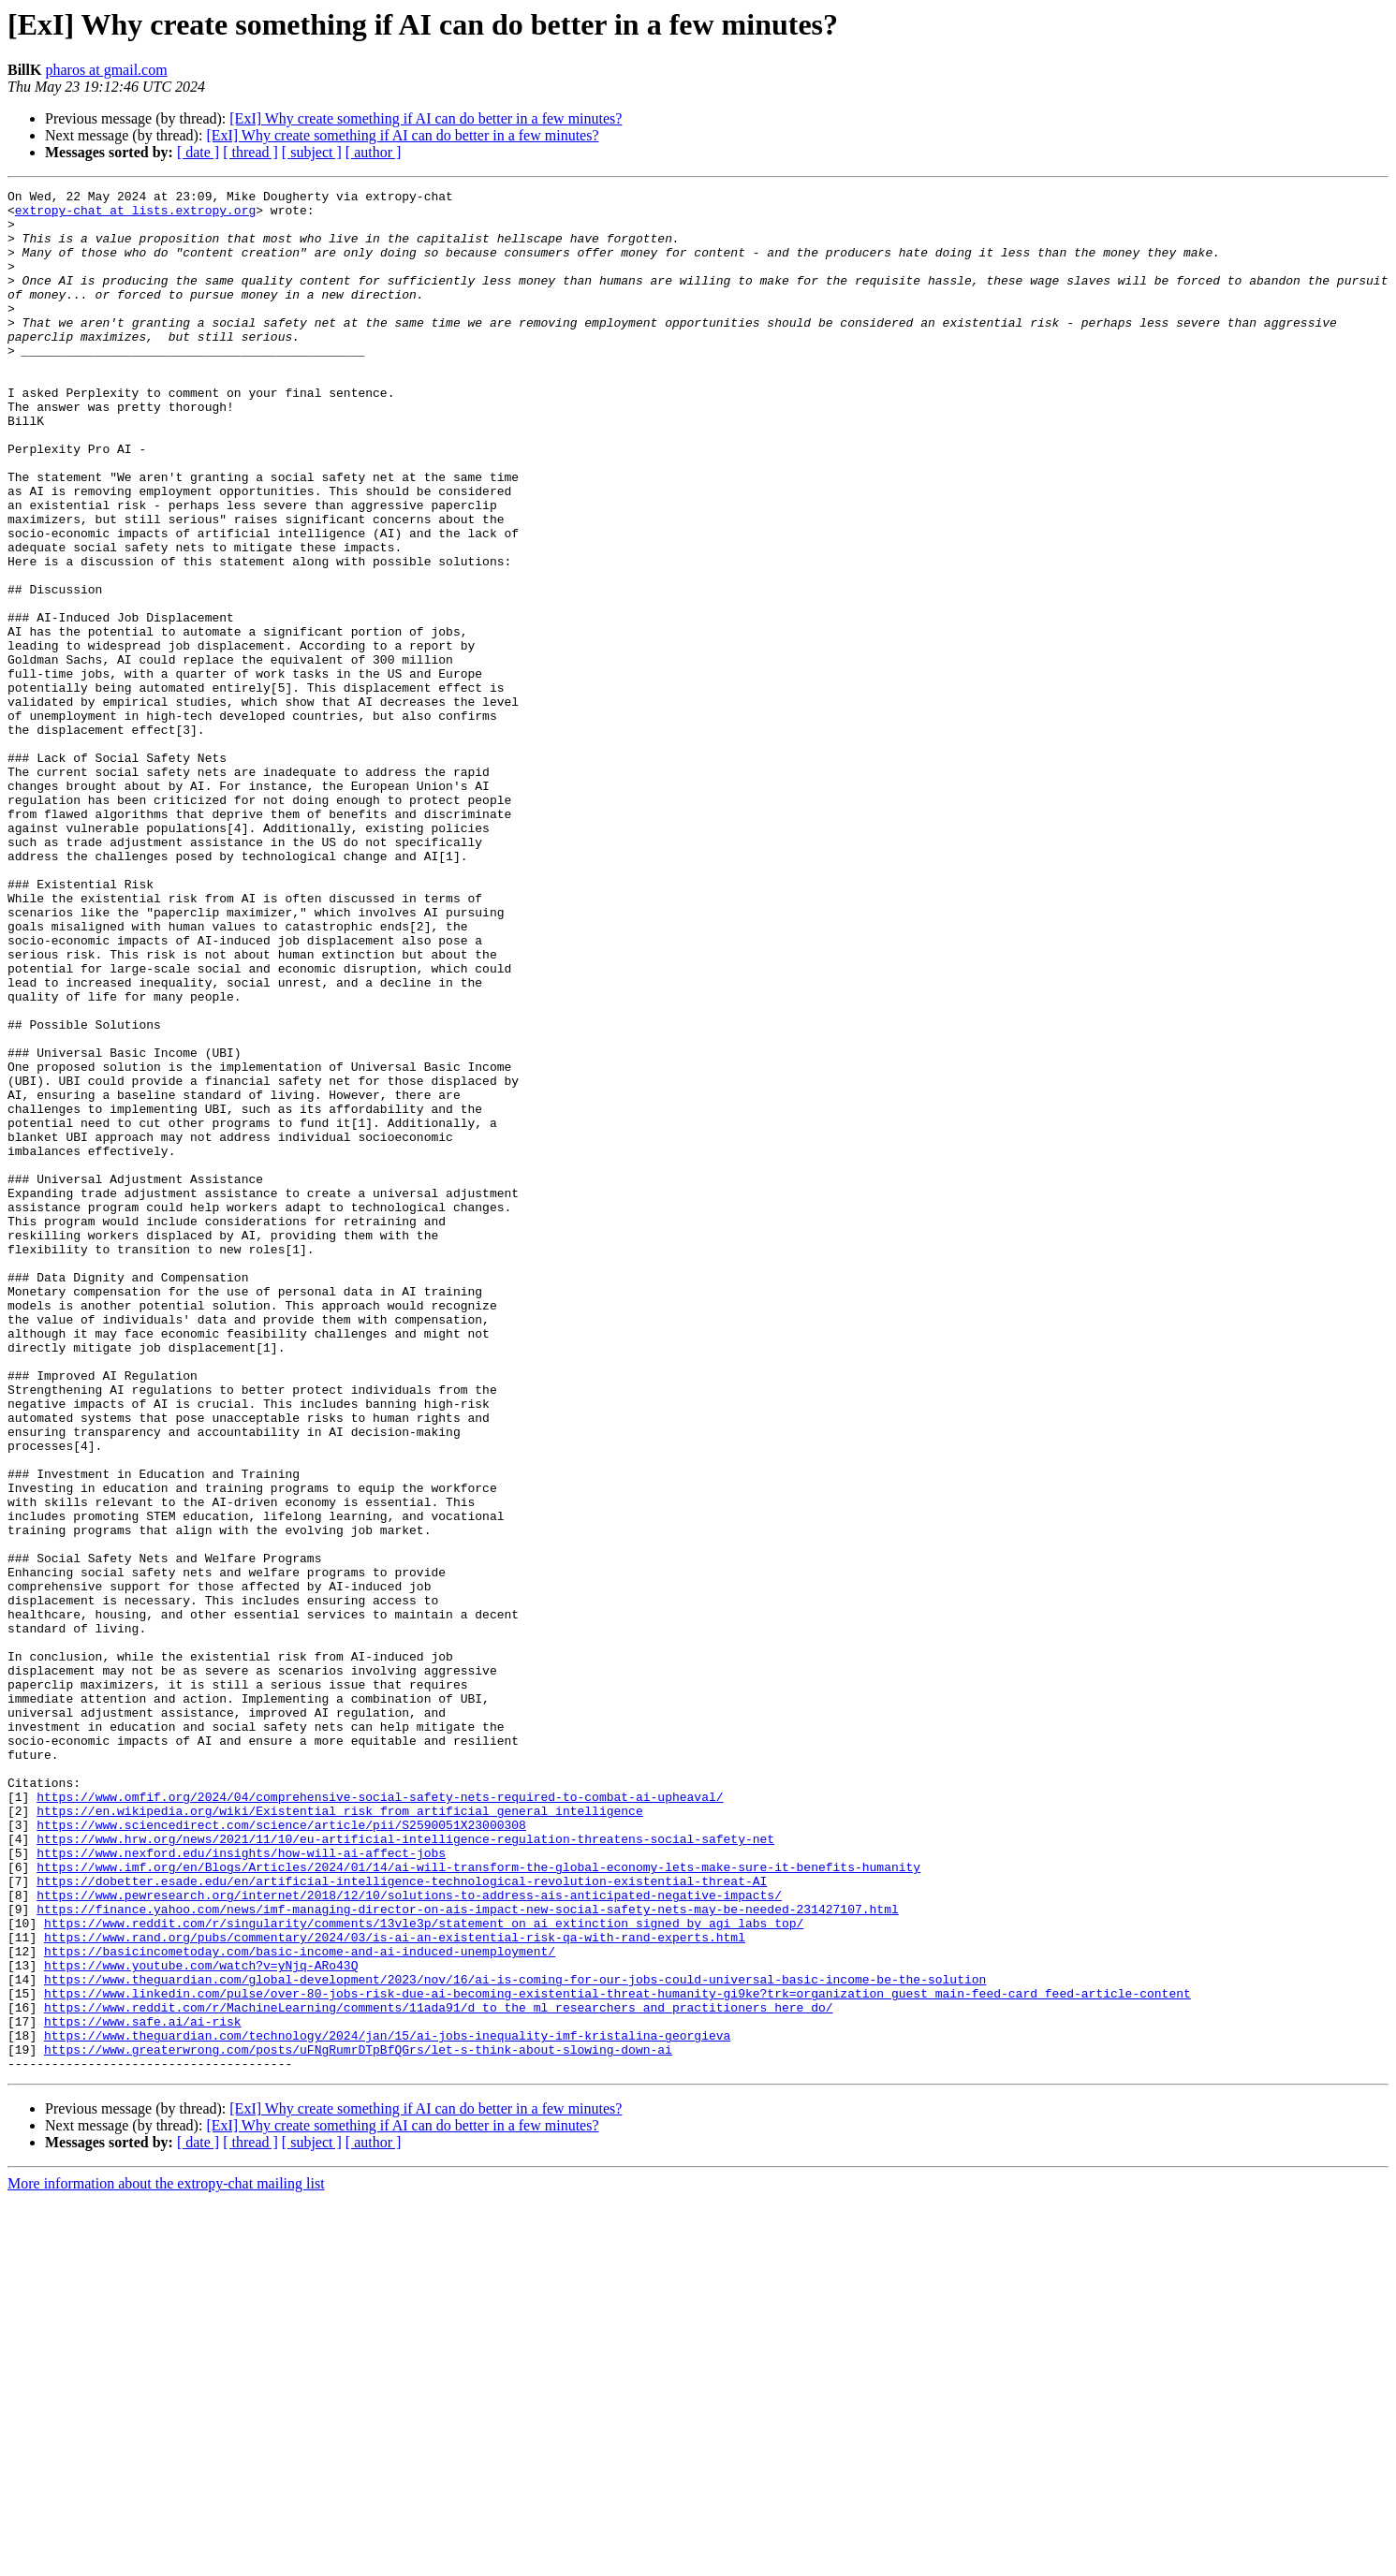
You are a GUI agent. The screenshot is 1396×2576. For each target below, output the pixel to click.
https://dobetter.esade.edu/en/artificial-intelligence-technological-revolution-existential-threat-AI (402, 2220)
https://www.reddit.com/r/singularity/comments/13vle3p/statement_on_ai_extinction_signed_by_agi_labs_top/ (423, 2270)
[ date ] (198, 152)
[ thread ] (250, 152)
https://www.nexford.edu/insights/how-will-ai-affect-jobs (241, 2186)
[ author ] (373, 152)
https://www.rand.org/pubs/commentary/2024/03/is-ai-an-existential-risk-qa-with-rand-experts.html (394, 2287)
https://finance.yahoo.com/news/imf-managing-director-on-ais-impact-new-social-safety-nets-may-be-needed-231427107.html (467, 2254)
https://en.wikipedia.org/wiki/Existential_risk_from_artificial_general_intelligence (339, 2136)
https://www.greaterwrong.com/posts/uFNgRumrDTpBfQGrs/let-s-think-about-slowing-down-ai (358, 2422)
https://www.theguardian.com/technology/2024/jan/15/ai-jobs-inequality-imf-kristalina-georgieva (387, 2405)
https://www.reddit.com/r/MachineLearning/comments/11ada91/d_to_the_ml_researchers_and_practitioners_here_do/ (438, 2372)
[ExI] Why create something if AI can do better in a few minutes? (425, 118)
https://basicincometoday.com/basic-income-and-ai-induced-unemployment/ (299, 2304)
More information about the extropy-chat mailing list (166, 2560)
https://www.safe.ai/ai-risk (143, 2388)
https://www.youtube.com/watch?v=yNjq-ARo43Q (201, 2321)
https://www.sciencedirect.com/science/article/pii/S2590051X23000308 (281, 2152)
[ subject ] (312, 152)
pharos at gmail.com (106, 70)
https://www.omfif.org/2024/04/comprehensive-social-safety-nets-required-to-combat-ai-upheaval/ (380, 2119)
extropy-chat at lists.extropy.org (135, 215)
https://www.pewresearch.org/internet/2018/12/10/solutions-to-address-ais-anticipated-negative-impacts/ (409, 2237)
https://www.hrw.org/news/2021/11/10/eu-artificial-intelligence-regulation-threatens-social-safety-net (405, 2169)
